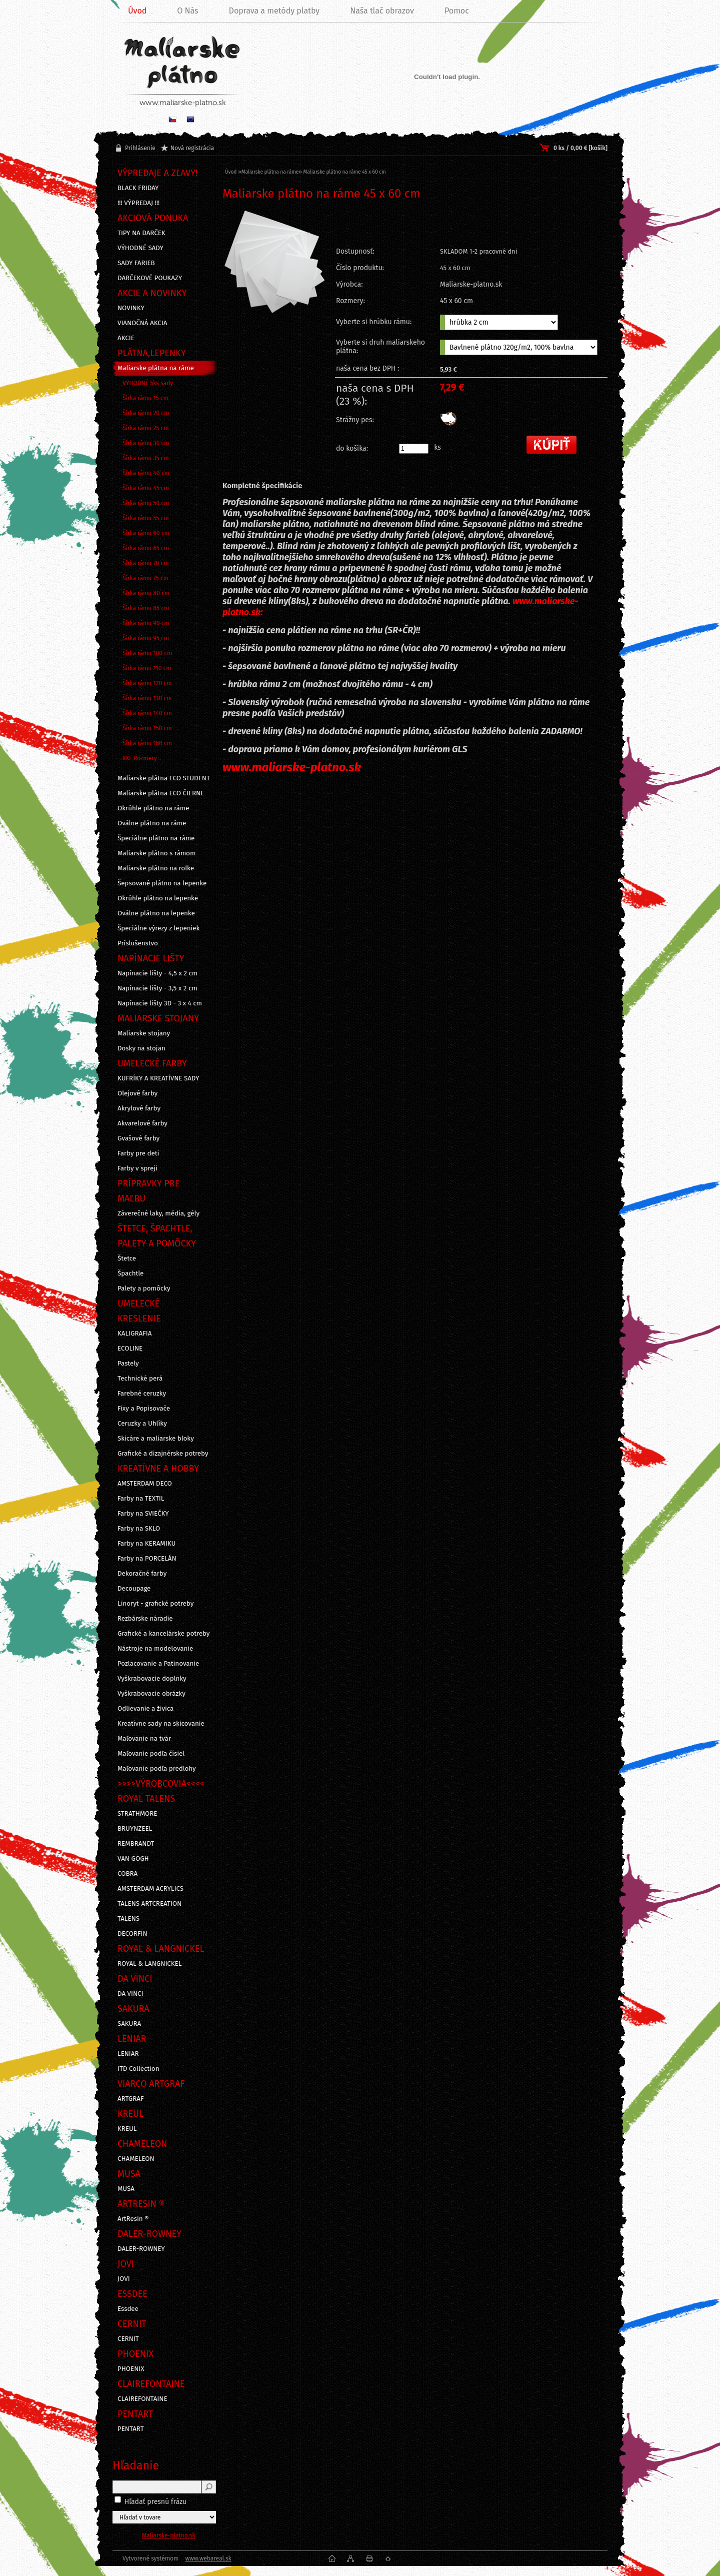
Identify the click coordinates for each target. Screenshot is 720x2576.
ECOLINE (130, 1349)
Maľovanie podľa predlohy (157, 1769)
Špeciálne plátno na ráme (156, 838)
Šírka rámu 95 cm (145, 638)
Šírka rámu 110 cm (147, 668)
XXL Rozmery (139, 758)
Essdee (128, 2309)
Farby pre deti (138, 1153)
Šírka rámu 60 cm (146, 533)
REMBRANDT (136, 1844)
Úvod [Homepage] (137, 11)
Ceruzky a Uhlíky (142, 1424)
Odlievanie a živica (146, 1709)
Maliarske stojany (144, 1033)
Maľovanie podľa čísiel (151, 1754)
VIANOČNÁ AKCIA (142, 323)
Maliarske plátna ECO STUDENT (164, 778)
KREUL (127, 2129)
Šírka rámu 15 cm (145, 398)
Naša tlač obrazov (382, 11)
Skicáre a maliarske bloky (156, 1439)
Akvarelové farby (143, 1123)
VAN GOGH (133, 1859)
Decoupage (134, 1589)
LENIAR (128, 2054)
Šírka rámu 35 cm (145, 458)
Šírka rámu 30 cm (145, 443)
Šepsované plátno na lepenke (162, 883)
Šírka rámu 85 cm (145, 608)
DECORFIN (133, 1934)
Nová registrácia (192, 148)
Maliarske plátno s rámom (157, 853)
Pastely (128, 1364)
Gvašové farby (139, 1138)
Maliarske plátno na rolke (156, 868)
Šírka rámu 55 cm (145, 518)
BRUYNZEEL (135, 1829)
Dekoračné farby (142, 1574)
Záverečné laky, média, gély (159, 1213)
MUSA (126, 2189)
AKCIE (126, 338)
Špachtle (131, 1273)
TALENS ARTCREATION (150, 1904)
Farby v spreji (138, 1168)
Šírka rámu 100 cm (147, 653)
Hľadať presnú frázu (155, 2501)
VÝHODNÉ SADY (141, 248)
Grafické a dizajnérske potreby (163, 1454)
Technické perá (140, 1379)
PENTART (131, 2429)
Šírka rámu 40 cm (146, 473)
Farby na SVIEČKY (143, 1514)
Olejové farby (138, 1093)
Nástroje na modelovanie (155, 1649)
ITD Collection (138, 2069)
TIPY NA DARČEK (142, 233)
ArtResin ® (133, 2219)
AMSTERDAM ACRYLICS (151, 1889)
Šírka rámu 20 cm (145, 413)
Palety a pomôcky (144, 1288)
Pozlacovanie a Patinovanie (158, 1664)
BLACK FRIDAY (138, 188)
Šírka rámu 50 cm (145, 503)
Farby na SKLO (139, 1529)
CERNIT (128, 2339)
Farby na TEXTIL (141, 1499)
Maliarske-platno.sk (169, 2535)
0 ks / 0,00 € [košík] (581, 148)
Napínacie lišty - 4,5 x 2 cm (158, 973)
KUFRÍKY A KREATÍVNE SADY (158, 1078)
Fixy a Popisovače (144, 1409)
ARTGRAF (131, 2099)
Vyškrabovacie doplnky (152, 1679)
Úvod (230, 172)
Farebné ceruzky (142, 1394)
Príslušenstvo (138, 943)
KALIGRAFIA (135, 1334)
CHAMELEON (136, 2159)
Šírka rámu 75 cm (145, 578)
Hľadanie (135, 2465)
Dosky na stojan (142, 1048)
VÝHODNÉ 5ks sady (147, 383)
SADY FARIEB (136, 263)
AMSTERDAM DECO (145, 1484)
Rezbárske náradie (145, 1619)
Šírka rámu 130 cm (147, 698)
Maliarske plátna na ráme (156, 368)
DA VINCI (130, 1994)
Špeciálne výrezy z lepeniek (159, 928)
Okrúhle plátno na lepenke (158, 898)
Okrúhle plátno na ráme (154, 808)
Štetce (127, 1258)
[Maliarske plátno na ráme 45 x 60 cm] (274, 287)
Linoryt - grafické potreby (156, 1604)
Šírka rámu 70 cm (145, 563)
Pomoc (456, 11)
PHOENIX (131, 2369)
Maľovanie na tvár (144, 1739)
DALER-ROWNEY (141, 2249)
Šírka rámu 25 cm (145, 428)
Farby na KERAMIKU (147, 1544)
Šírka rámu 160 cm (147, 743)
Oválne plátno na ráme (152, 823)
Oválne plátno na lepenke (156, 913)
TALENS (129, 1919)
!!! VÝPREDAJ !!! (139, 203)
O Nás (187, 11)
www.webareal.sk (208, 2558)
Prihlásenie (140, 148)
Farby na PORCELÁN (147, 1559)
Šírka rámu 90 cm (146, 623)
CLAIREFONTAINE (143, 2399)
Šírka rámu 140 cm (147, 713)
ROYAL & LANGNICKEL (150, 1964)
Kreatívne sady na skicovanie (161, 1724)
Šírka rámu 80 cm (146, 593)
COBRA (128, 1874)
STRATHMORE (138, 1814)
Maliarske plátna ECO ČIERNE (161, 793)
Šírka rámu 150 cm (147, 728)
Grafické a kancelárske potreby (164, 1634)
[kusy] (413, 449)
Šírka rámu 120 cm (147, 683)
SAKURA (129, 2024)
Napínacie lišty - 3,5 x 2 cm (158, 988)
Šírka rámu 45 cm (145, 488)
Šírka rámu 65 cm (145, 548)
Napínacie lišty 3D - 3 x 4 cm (160, 1003)
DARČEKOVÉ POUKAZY (150, 278)
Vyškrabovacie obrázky (152, 1694)
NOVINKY (131, 308)
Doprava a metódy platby (274, 11)
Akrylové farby (139, 1108)
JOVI (124, 2279)
